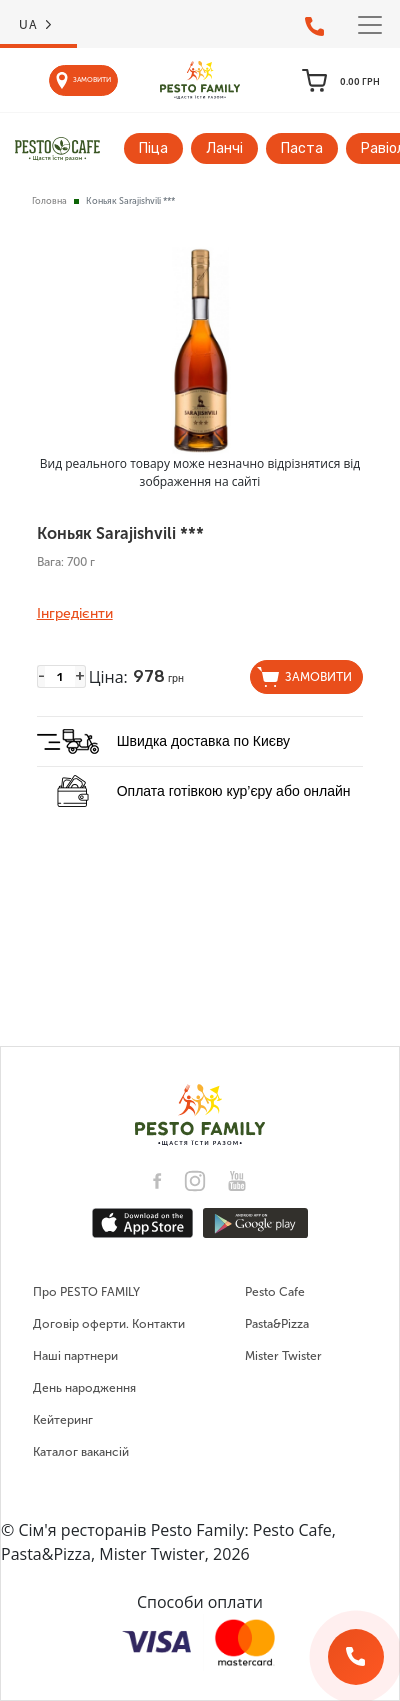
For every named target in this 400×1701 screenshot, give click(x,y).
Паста (302, 148)
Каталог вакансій (81, 1452)
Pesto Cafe (275, 1292)
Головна (49, 201)
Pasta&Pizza (277, 1324)
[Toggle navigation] (370, 25)
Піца (153, 148)
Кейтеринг (63, 1420)
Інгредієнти (75, 614)
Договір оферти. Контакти (109, 1324)
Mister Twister (283, 1356)
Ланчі (224, 148)
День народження (84, 1388)
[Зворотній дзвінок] (356, 1657)
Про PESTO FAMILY (86, 1292)
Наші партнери (75, 1356)
